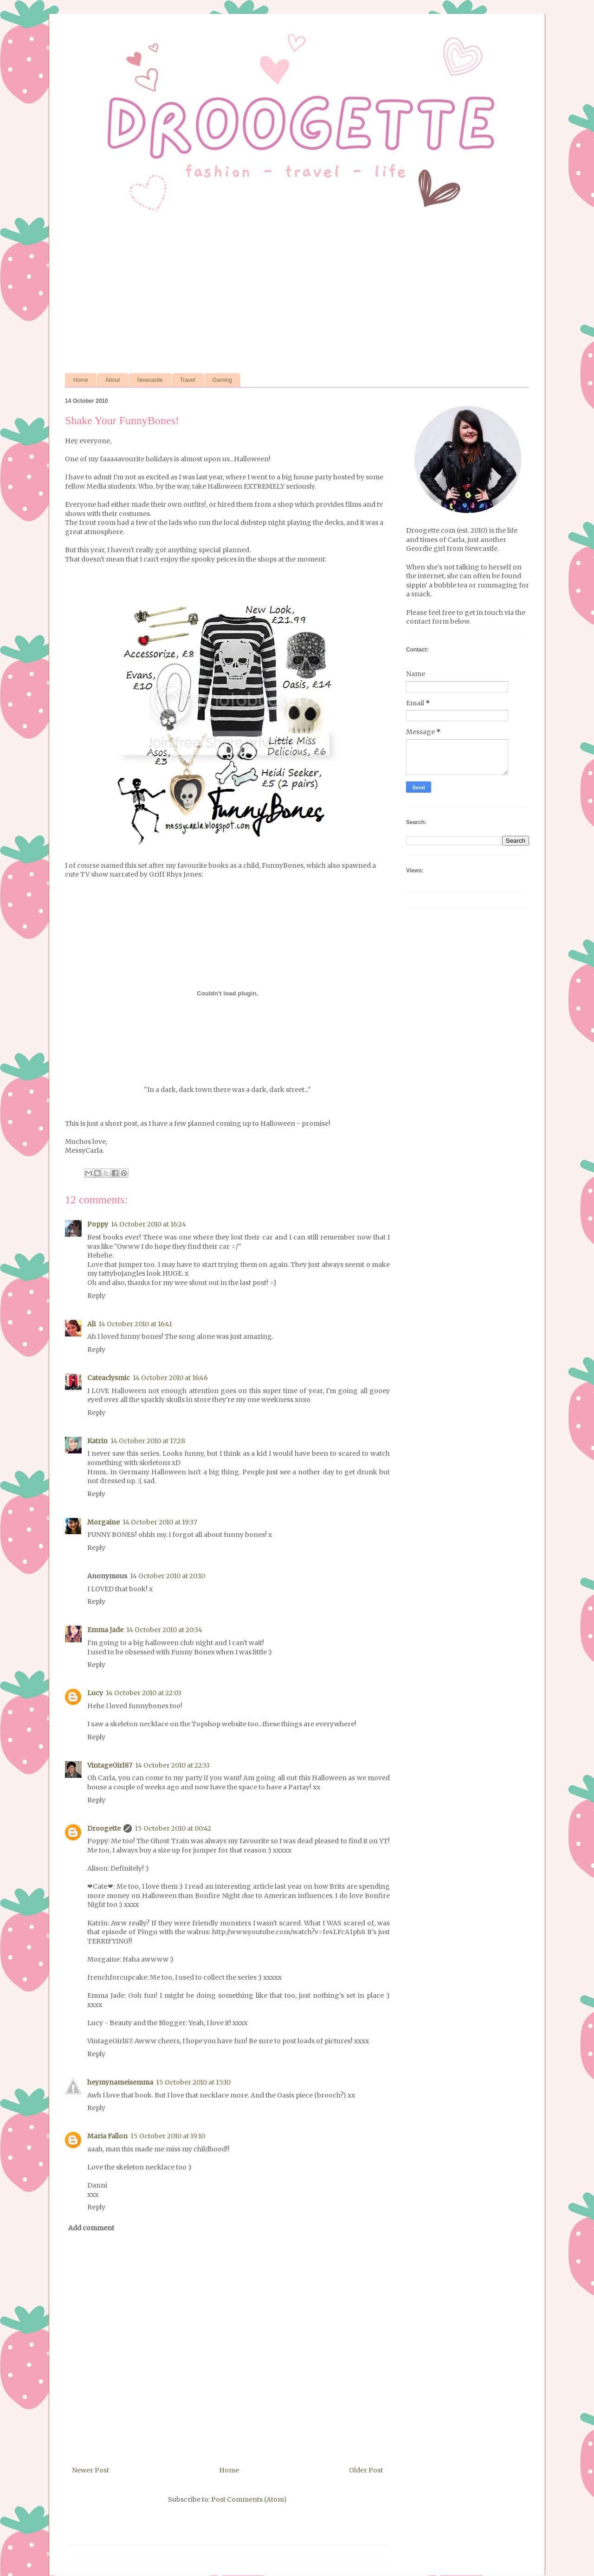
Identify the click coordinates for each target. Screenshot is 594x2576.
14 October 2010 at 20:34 (164, 1630)
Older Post (366, 2470)
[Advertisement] (297, 294)
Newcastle (149, 380)
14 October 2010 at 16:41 (135, 1324)
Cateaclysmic (108, 1378)
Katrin (97, 1441)
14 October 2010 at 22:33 (172, 1765)
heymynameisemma (120, 2082)
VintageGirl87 (109, 1765)
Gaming (222, 380)
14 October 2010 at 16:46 (170, 1378)
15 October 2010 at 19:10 (167, 2136)
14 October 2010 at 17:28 (147, 1441)
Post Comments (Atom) (249, 2499)
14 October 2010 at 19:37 (160, 1522)
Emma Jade (105, 1630)
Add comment (91, 2228)
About (112, 380)
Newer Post (90, 2470)
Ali (91, 1324)
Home (80, 380)
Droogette (104, 1828)
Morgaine (103, 1522)
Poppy (97, 1224)
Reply (96, 1295)
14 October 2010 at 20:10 (167, 1576)
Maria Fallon (107, 2136)
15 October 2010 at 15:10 (193, 2082)
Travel (187, 380)
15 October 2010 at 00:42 (173, 1828)
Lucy (95, 1693)
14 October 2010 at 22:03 (143, 1693)
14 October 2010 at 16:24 (148, 1224)
